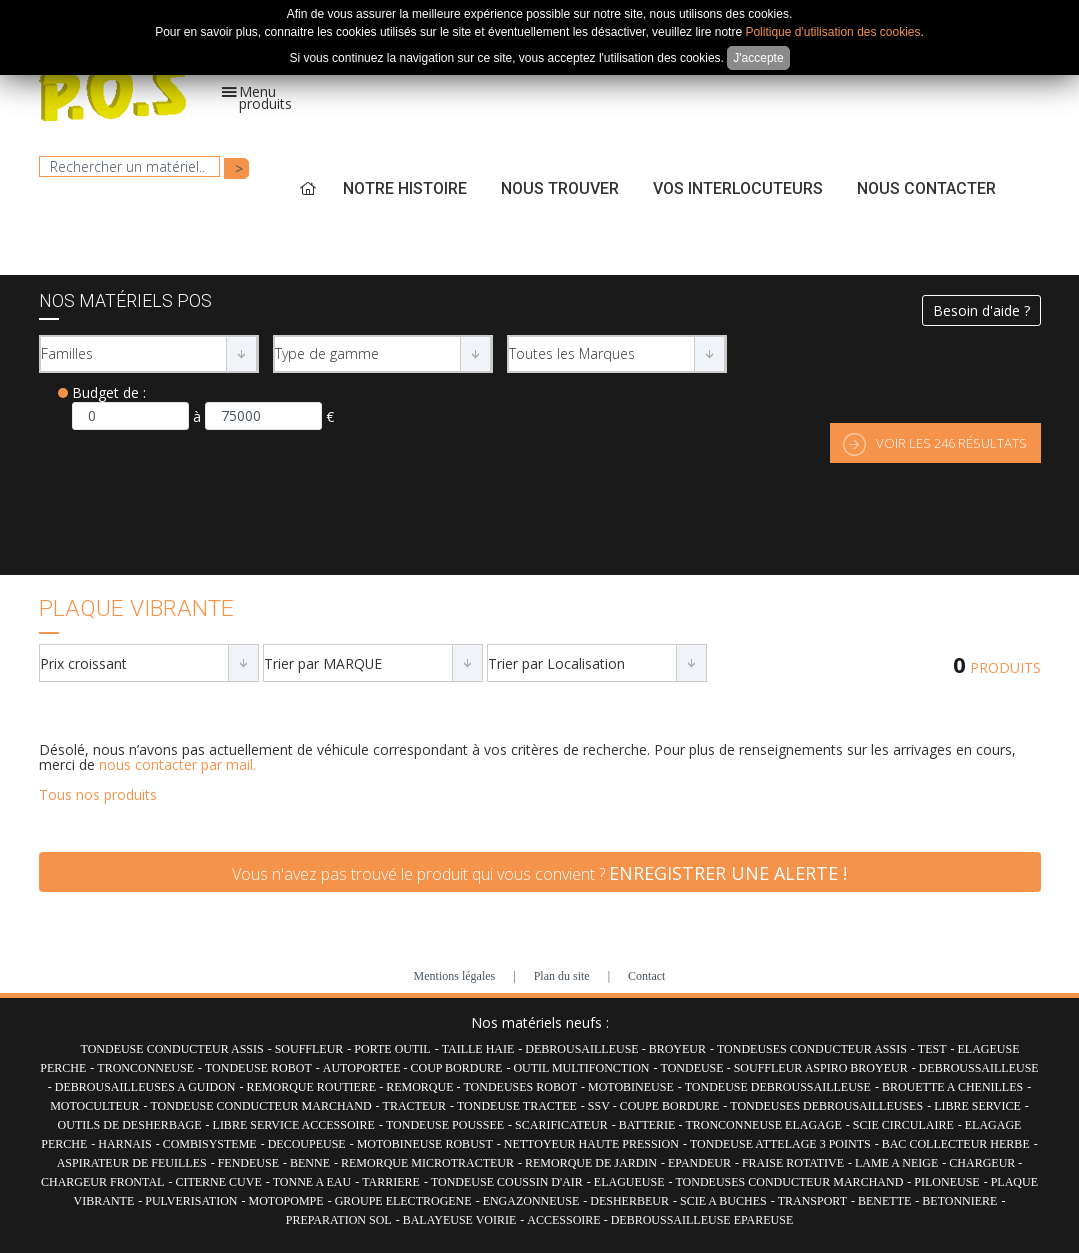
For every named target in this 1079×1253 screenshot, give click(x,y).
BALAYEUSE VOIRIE (460, 1220)
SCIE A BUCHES (723, 1201)
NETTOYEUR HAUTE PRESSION (591, 1144)
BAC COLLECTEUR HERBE (956, 1144)
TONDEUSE (694, 1068)
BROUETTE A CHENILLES (952, 1087)
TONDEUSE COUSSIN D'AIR (507, 1182)
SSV (600, 1106)
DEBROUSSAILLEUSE (979, 1068)
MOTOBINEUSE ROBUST (425, 1144)
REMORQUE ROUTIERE (312, 1087)
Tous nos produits (98, 794)
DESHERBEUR (629, 1201)
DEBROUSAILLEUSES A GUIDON (145, 1087)
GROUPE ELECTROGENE (403, 1201)
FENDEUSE (248, 1163)
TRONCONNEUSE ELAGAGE (763, 1125)
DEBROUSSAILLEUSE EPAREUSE (702, 1220)
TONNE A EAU (312, 1182)
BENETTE (884, 1201)
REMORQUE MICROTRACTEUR (427, 1163)
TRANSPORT (812, 1201)
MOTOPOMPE (285, 1201)
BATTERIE (649, 1125)
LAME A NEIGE (896, 1163)
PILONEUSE (946, 1182)
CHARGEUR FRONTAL (102, 1182)
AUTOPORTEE (363, 1068)
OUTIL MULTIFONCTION (581, 1068)
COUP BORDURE (457, 1068)
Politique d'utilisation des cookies (832, 32)
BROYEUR (677, 1049)
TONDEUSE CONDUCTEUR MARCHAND (260, 1106)
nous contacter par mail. (177, 764)
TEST (932, 1049)
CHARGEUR (983, 1163)
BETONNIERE (959, 1201)
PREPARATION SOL (339, 1220)
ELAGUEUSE (629, 1182)
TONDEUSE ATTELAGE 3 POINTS (780, 1144)
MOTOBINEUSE (631, 1087)
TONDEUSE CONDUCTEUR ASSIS (172, 1049)
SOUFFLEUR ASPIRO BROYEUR (821, 1068)
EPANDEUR (699, 1163)
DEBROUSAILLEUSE (583, 1049)
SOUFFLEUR (309, 1049)
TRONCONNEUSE (145, 1068)
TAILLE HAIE (478, 1049)
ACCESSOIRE (565, 1220)
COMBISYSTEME (210, 1144)
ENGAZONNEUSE (531, 1201)
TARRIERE (391, 1182)
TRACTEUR (414, 1106)
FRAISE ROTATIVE (793, 1163)
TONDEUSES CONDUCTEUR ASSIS (812, 1049)
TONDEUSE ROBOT (258, 1068)
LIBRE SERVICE (977, 1106)
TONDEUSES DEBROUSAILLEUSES (826, 1106)
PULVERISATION (191, 1201)
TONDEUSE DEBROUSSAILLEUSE (778, 1087)
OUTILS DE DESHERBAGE (130, 1125)
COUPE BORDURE (670, 1106)
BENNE (310, 1163)
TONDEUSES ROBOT (520, 1087)
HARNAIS (124, 1144)
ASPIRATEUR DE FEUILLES (132, 1163)
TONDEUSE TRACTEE (517, 1106)
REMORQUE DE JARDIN (591, 1163)
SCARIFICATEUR (561, 1125)
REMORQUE (421, 1087)
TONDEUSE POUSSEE (445, 1125)
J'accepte (758, 58)
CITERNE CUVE (218, 1182)
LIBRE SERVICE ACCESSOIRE (294, 1125)
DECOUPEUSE (307, 1144)
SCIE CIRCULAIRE (903, 1125)
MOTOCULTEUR (94, 1106)
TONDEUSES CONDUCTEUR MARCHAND (790, 1182)
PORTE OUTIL (392, 1049)
